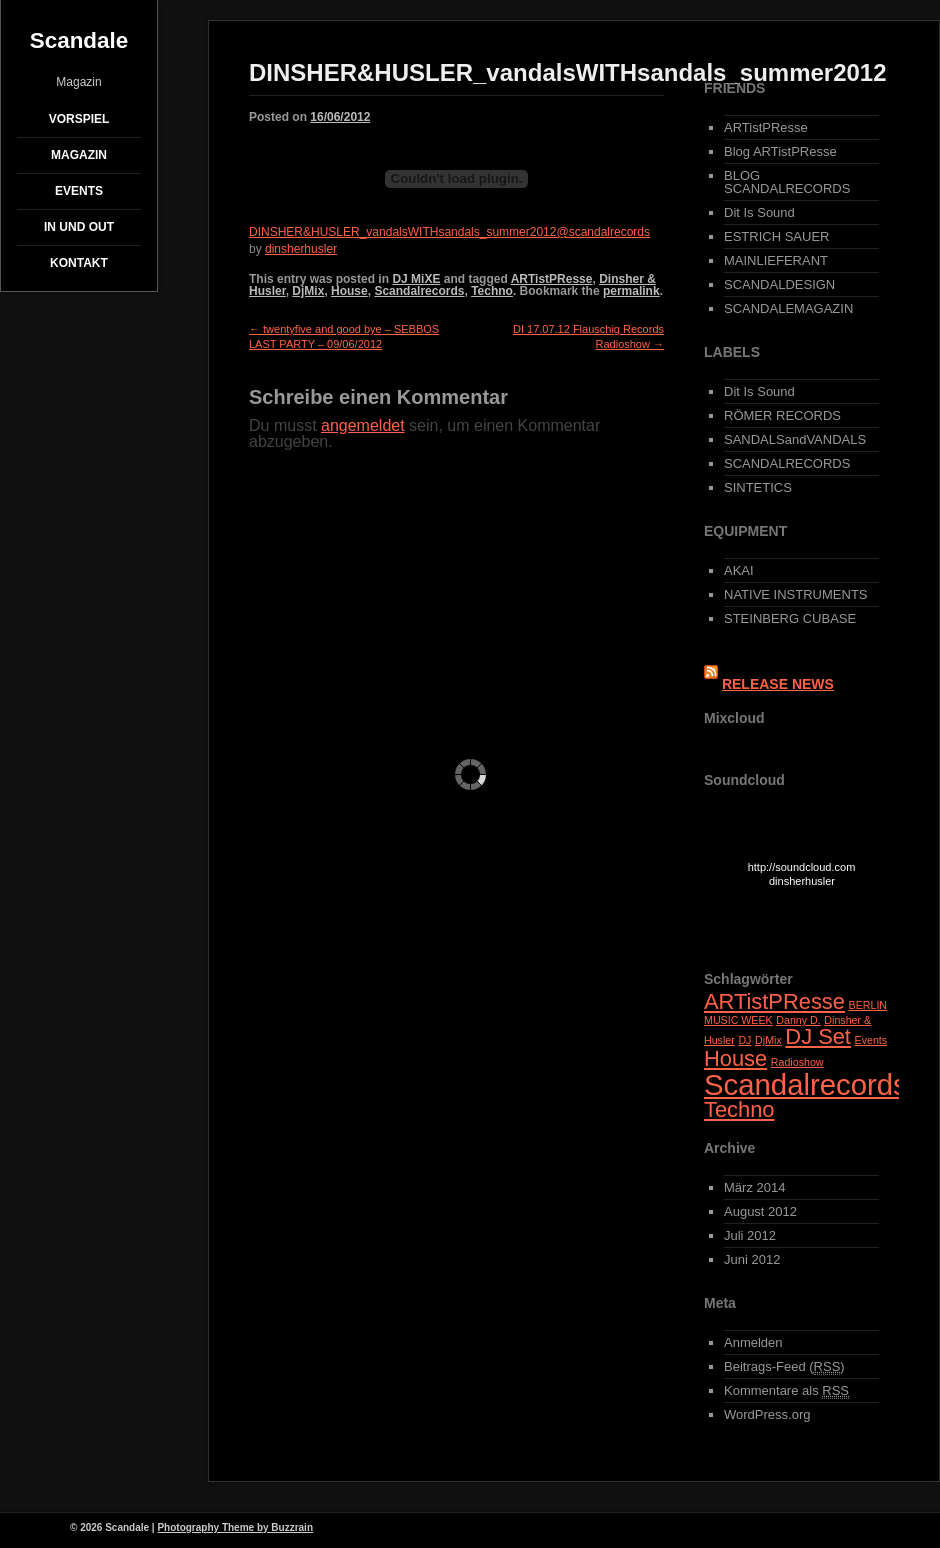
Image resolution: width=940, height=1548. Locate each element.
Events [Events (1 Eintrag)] (871, 1040)
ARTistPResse (552, 279)
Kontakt (79, 263)
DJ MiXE (416, 279)
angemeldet (363, 425)
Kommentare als (786, 1391)
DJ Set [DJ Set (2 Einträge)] (818, 1036)
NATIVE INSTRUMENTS (796, 594)
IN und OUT (79, 227)
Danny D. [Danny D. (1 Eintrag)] (798, 1020)
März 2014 (754, 1187)
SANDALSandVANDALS (795, 439)
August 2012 (760, 1211)
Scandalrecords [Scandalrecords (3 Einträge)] (806, 1084)
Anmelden (753, 1342)
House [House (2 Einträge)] (735, 1058)
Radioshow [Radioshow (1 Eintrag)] (797, 1062)
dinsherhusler (301, 249)
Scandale (79, 40)
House (349, 291)
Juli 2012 (750, 1235)
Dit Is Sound (759, 212)
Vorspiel (79, 119)
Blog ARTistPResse (780, 151)
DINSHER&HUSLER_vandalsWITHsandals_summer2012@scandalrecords (449, 232)
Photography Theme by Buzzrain (235, 1527)
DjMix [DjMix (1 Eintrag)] (768, 1040)
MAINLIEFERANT (776, 260)
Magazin (79, 155)
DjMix (308, 291)
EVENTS (79, 191)
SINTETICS (758, 487)
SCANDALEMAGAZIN (788, 308)
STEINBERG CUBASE (790, 618)
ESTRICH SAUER (776, 236)
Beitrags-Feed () (784, 1367)
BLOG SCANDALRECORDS (787, 182)
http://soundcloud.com (802, 877)
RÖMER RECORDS (782, 415)
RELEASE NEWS (778, 684)
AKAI (739, 570)
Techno (492, 291)
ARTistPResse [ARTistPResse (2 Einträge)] (774, 1001)
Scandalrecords (419, 291)
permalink (631, 291)
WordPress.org (767, 1414)
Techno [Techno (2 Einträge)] (739, 1109)
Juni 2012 (752, 1259)
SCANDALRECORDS (787, 463)
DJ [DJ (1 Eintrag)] (744, 1040)
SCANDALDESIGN (779, 284)
